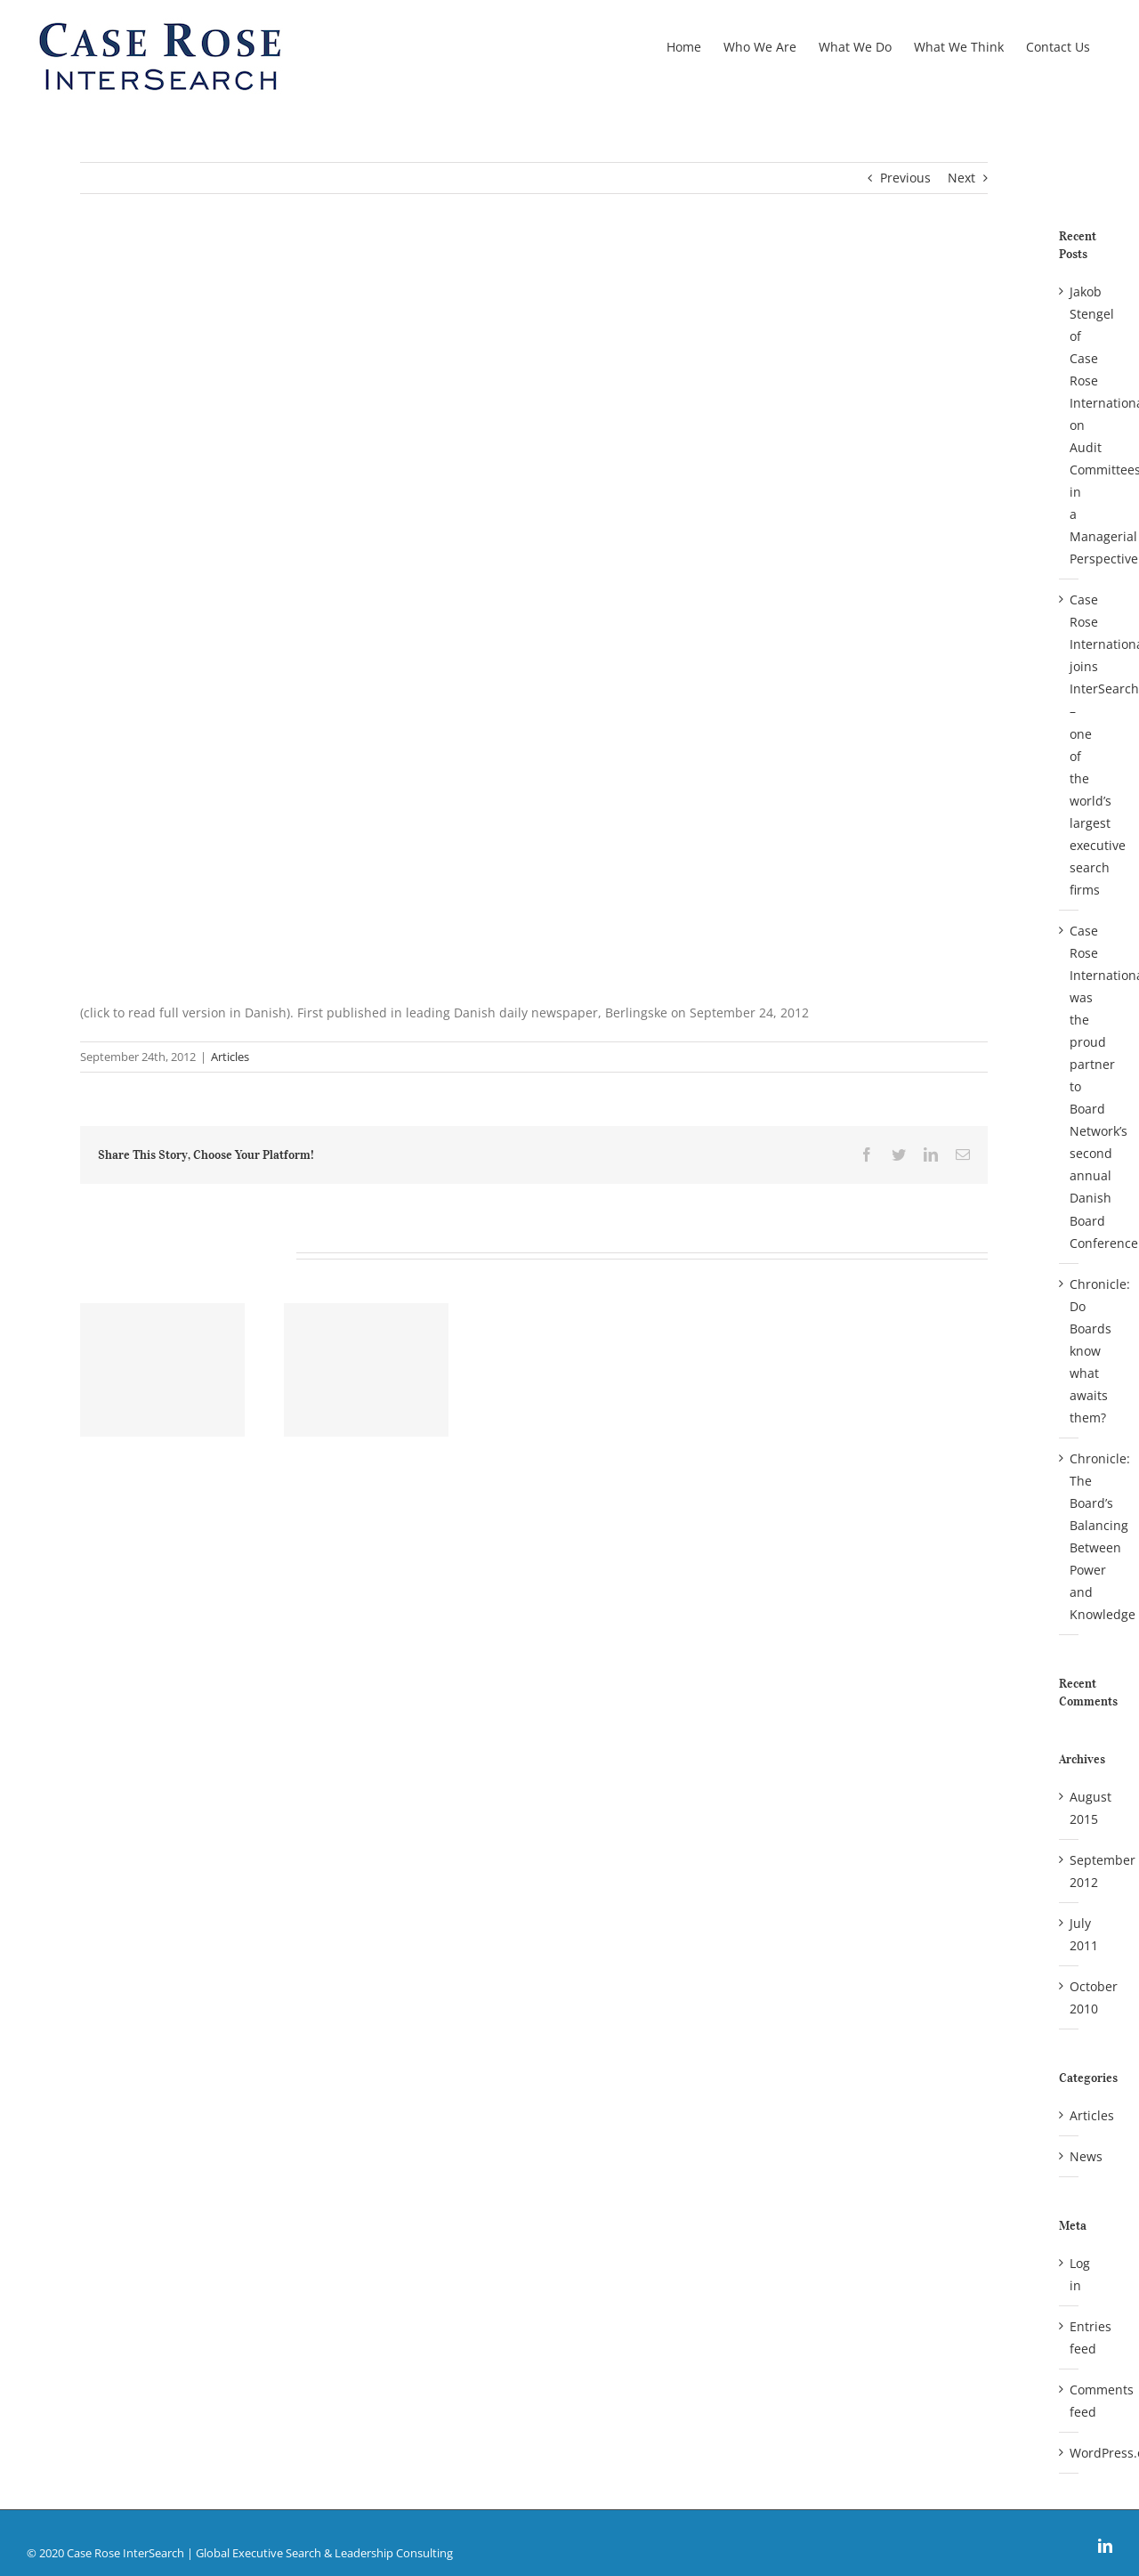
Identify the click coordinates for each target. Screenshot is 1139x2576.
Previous (905, 177)
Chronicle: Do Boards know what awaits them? (1100, 1351)
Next (961, 177)
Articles (230, 1057)
